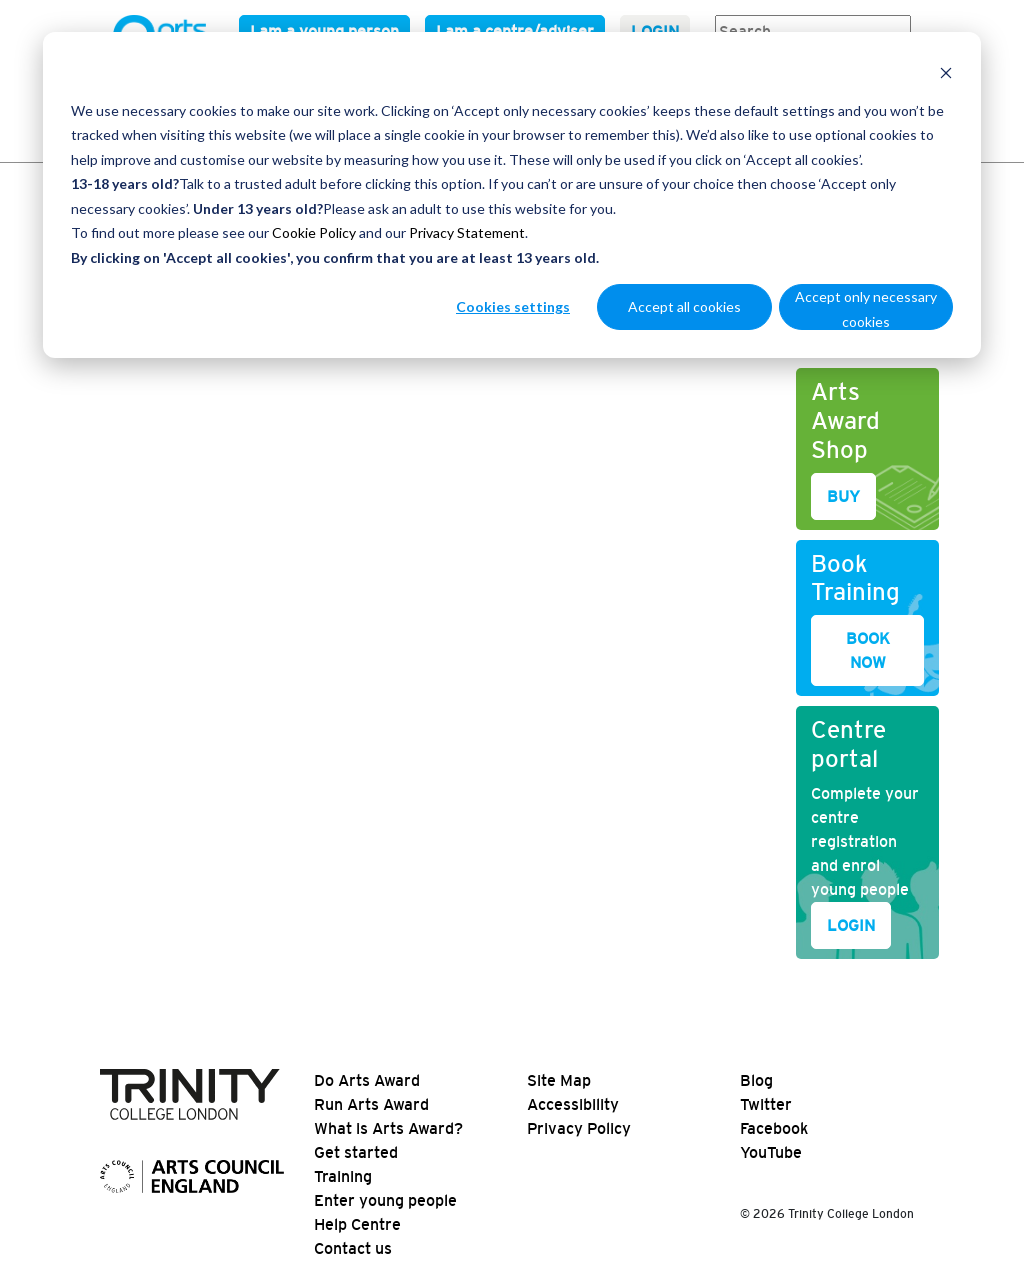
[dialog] (512, 195)
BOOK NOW (868, 650)
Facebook (774, 1128)
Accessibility (573, 1104)
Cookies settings (513, 306)
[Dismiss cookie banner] (946, 72)
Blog (756, 1080)
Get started (356, 1152)
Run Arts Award (371, 1104)
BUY (843, 496)
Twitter (766, 1104)
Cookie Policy (314, 232)
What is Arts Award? (388, 1128)
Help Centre (357, 1224)
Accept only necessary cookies (866, 309)
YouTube (771, 1152)
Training (343, 1176)
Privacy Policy (579, 1128)
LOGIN (851, 925)
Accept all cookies (684, 306)
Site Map (559, 1080)
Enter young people (385, 1200)
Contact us (353, 1248)
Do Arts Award (367, 1080)
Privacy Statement (467, 232)
